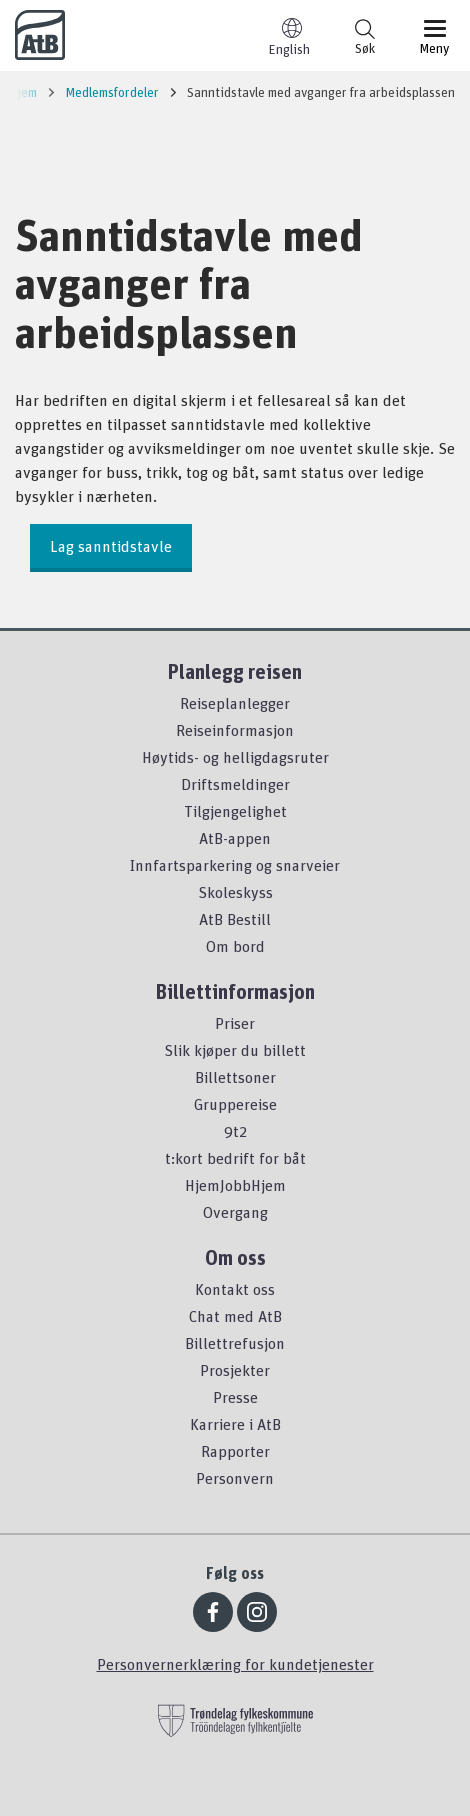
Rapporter (235, 1451)
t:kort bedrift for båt (235, 1158)
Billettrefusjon (235, 1343)
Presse (235, 1397)
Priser (235, 1023)
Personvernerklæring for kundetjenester (235, 1664)
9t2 (235, 1131)
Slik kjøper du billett (235, 1050)
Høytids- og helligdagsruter (235, 757)
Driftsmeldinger (235, 784)
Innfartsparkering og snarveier (235, 865)
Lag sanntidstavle (111, 546)
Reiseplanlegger (235, 703)
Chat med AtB (235, 1316)
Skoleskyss (235, 892)
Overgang (235, 1212)
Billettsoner (235, 1077)
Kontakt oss (235, 1289)
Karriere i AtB (235, 1424)
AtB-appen (235, 838)
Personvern (235, 1478)
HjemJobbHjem (235, 1185)
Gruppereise (235, 1104)
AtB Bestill (235, 919)
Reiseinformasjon (235, 730)
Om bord (235, 946)
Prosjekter (235, 1370)
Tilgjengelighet (235, 811)
